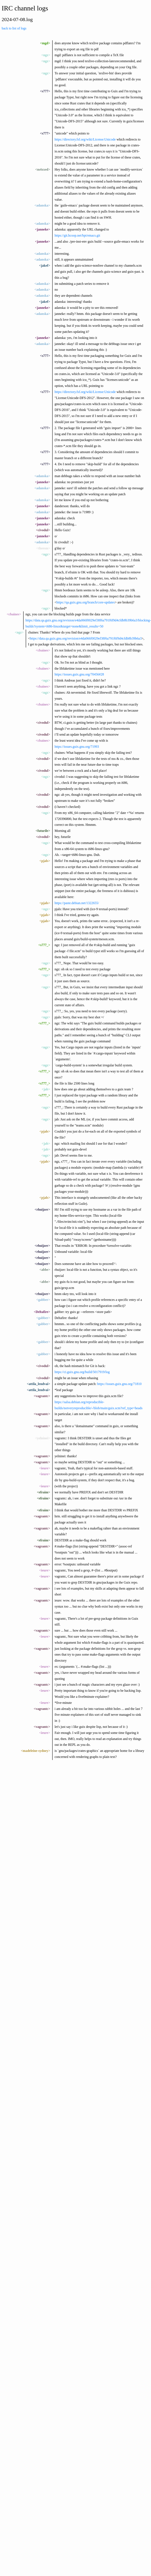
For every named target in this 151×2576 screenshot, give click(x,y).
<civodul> (43, 530)
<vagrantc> (42, 1396)
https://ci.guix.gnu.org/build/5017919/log (82, 1372)
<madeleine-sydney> (35, 1750)
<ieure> (44, 1468)
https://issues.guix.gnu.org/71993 (77, 746)
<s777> (45, 91)
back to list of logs (14, 28)
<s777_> (44, 945)
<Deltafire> (42, 1312)
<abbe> (44, 1269)
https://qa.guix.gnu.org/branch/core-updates (85, 602)
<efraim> (43, 1492)
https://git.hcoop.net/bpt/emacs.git (77, 235)
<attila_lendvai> (38, 1384)
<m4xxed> (42, 169)
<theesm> (43, 548)
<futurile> (43, 830)
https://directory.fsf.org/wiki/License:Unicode (85, 139)
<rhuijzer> (42, 1209)
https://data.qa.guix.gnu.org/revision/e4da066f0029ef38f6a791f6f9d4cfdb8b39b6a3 (86, 638)
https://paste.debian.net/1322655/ (77, 903)
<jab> (46, 1089)
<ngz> (45, 55)
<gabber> (43, 1299)
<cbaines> (14, 614)
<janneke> (42, 229)
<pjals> (44, 861)
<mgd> (45, 43)
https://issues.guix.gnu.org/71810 (119, 1384)
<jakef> (44, 265)
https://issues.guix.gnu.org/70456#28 (79, 674)
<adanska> (42, 205)
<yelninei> (42, 1438)
